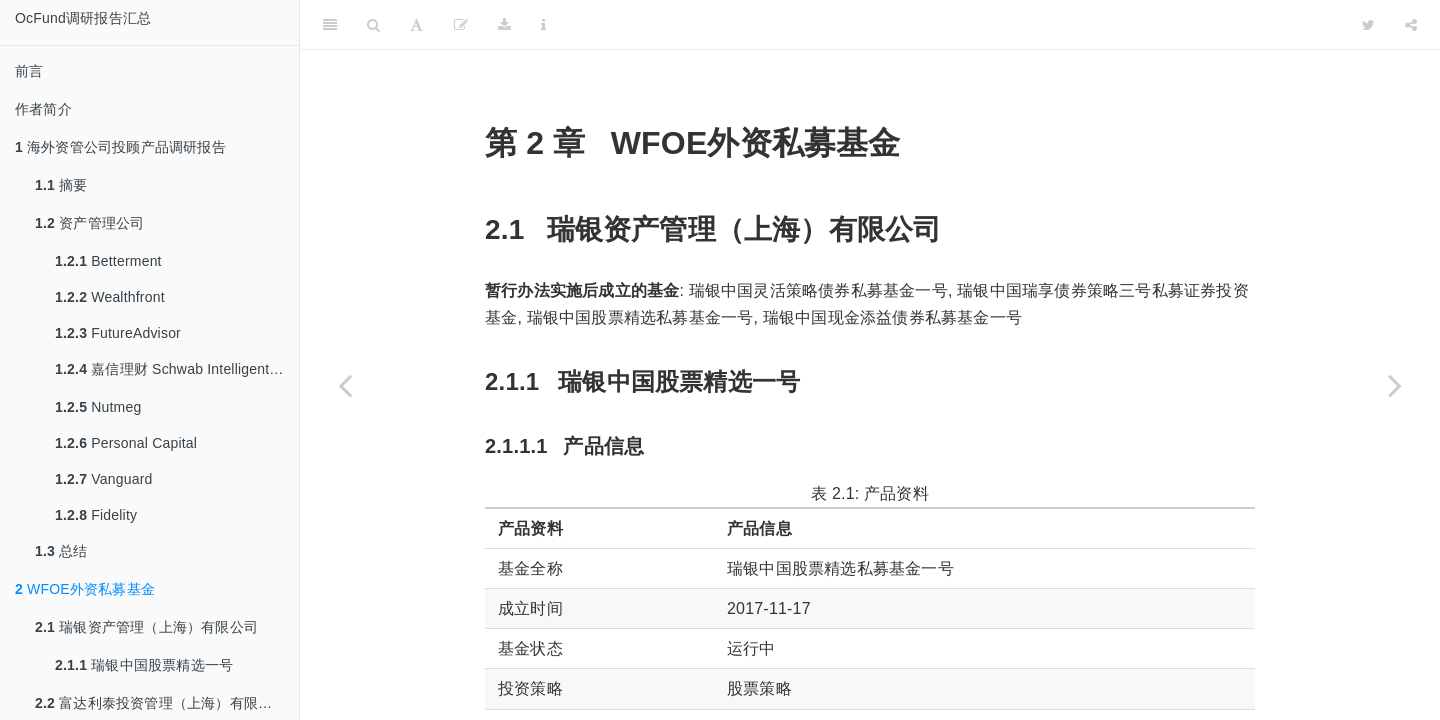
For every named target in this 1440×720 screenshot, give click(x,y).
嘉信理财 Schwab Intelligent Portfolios (177, 369)
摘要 (61, 185)
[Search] (373, 25)
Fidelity (96, 515)
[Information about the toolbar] (543, 25)
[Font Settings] (416, 25)
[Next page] (1395, 385)
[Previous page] (345, 385)
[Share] (1411, 25)
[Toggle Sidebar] (330, 25)
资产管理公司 (89, 223)
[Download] (504, 25)
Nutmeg (98, 407)
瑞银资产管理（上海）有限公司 (146, 627)
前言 (29, 71)
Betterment (108, 261)
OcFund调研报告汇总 (83, 18)
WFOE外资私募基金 (85, 589)
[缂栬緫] (461, 25)
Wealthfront (110, 297)
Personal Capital (126, 443)
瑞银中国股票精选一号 (144, 665)
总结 (61, 551)
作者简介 (43, 109)
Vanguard (104, 479)
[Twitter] (1368, 25)
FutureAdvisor (118, 333)
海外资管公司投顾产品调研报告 (120, 147)
